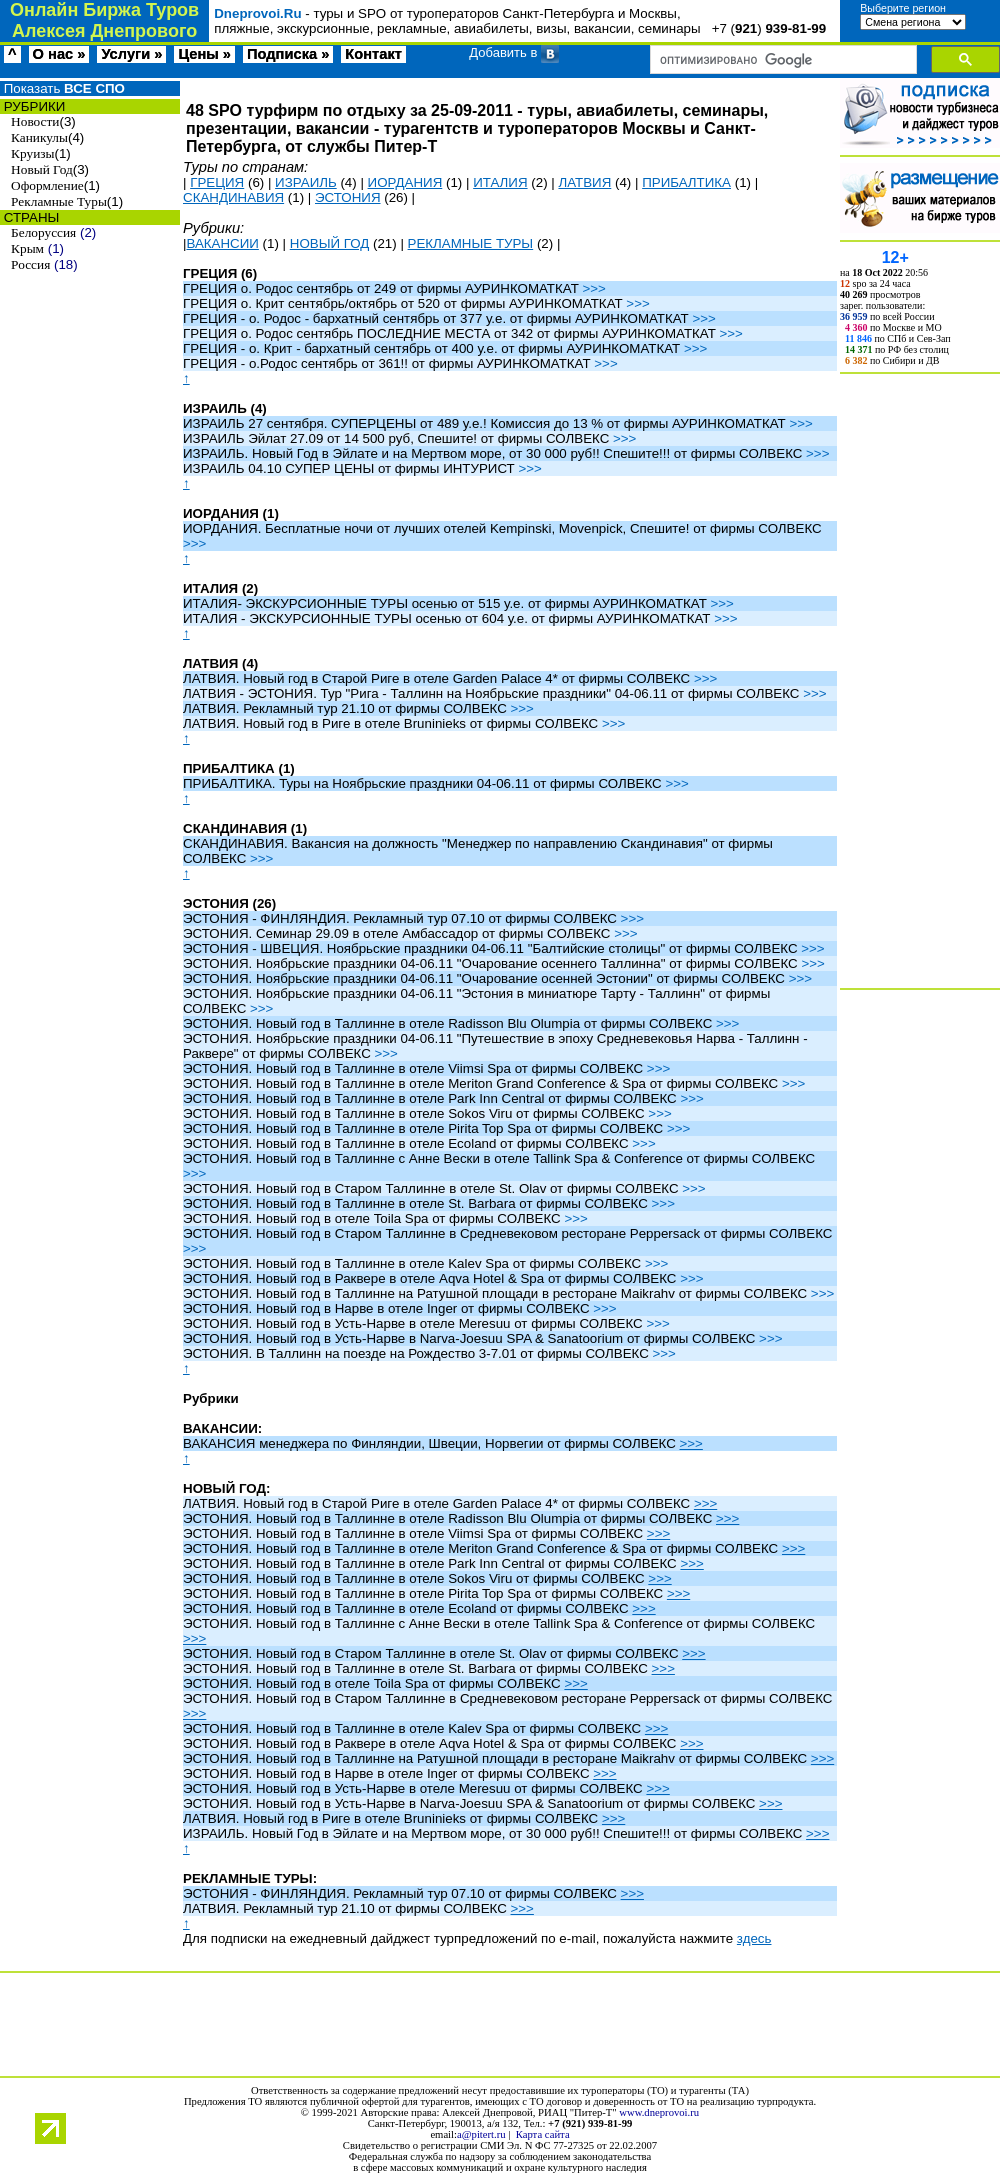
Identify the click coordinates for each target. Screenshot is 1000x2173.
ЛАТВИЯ (584, 182)
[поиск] (781, 60)
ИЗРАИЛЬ (306, 182)
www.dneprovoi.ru (659, 2112)
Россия (30, 264)
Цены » (204, 54)
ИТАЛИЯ (500, 182)
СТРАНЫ (29, 217)
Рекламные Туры (59, 201)
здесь (754, 1938)
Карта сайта (543, 2134)
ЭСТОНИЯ (348, 197)
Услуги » (131, 54)
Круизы (32, 153)
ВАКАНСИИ (222, 243)
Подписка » (288, 54)
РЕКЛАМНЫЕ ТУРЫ (471, 243)
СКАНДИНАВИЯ (233, 197)
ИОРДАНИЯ (405, 182)
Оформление (47, 185)
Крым (27, 248)
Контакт (373, 54)
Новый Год (42, 169)
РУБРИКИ (32, 106)
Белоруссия (43, 232)
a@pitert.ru (481, 2134)
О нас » (59, 54)
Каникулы (39, 137)
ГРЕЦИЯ (217, 182)
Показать (62, 88)
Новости (35, 121)
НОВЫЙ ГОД (330, 243)
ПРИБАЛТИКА (686, 182)
